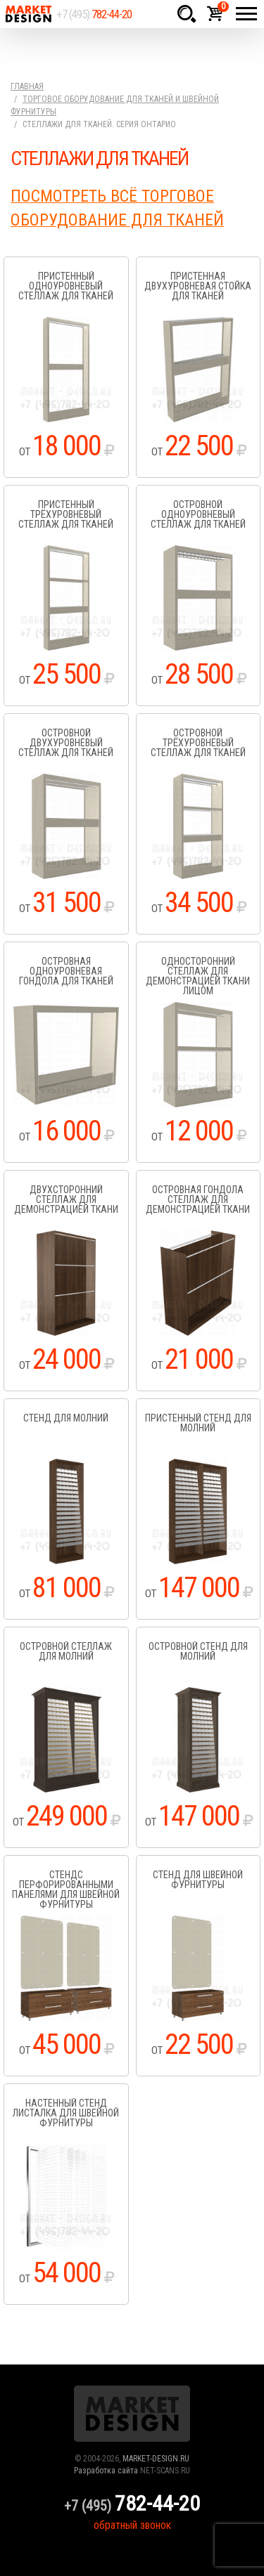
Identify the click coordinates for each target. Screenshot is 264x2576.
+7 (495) (94, 14)
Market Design (28, 14)
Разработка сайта (106, 2471)
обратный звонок (132, 2525)
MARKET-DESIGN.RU (155, 2459)
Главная (27, 86)
